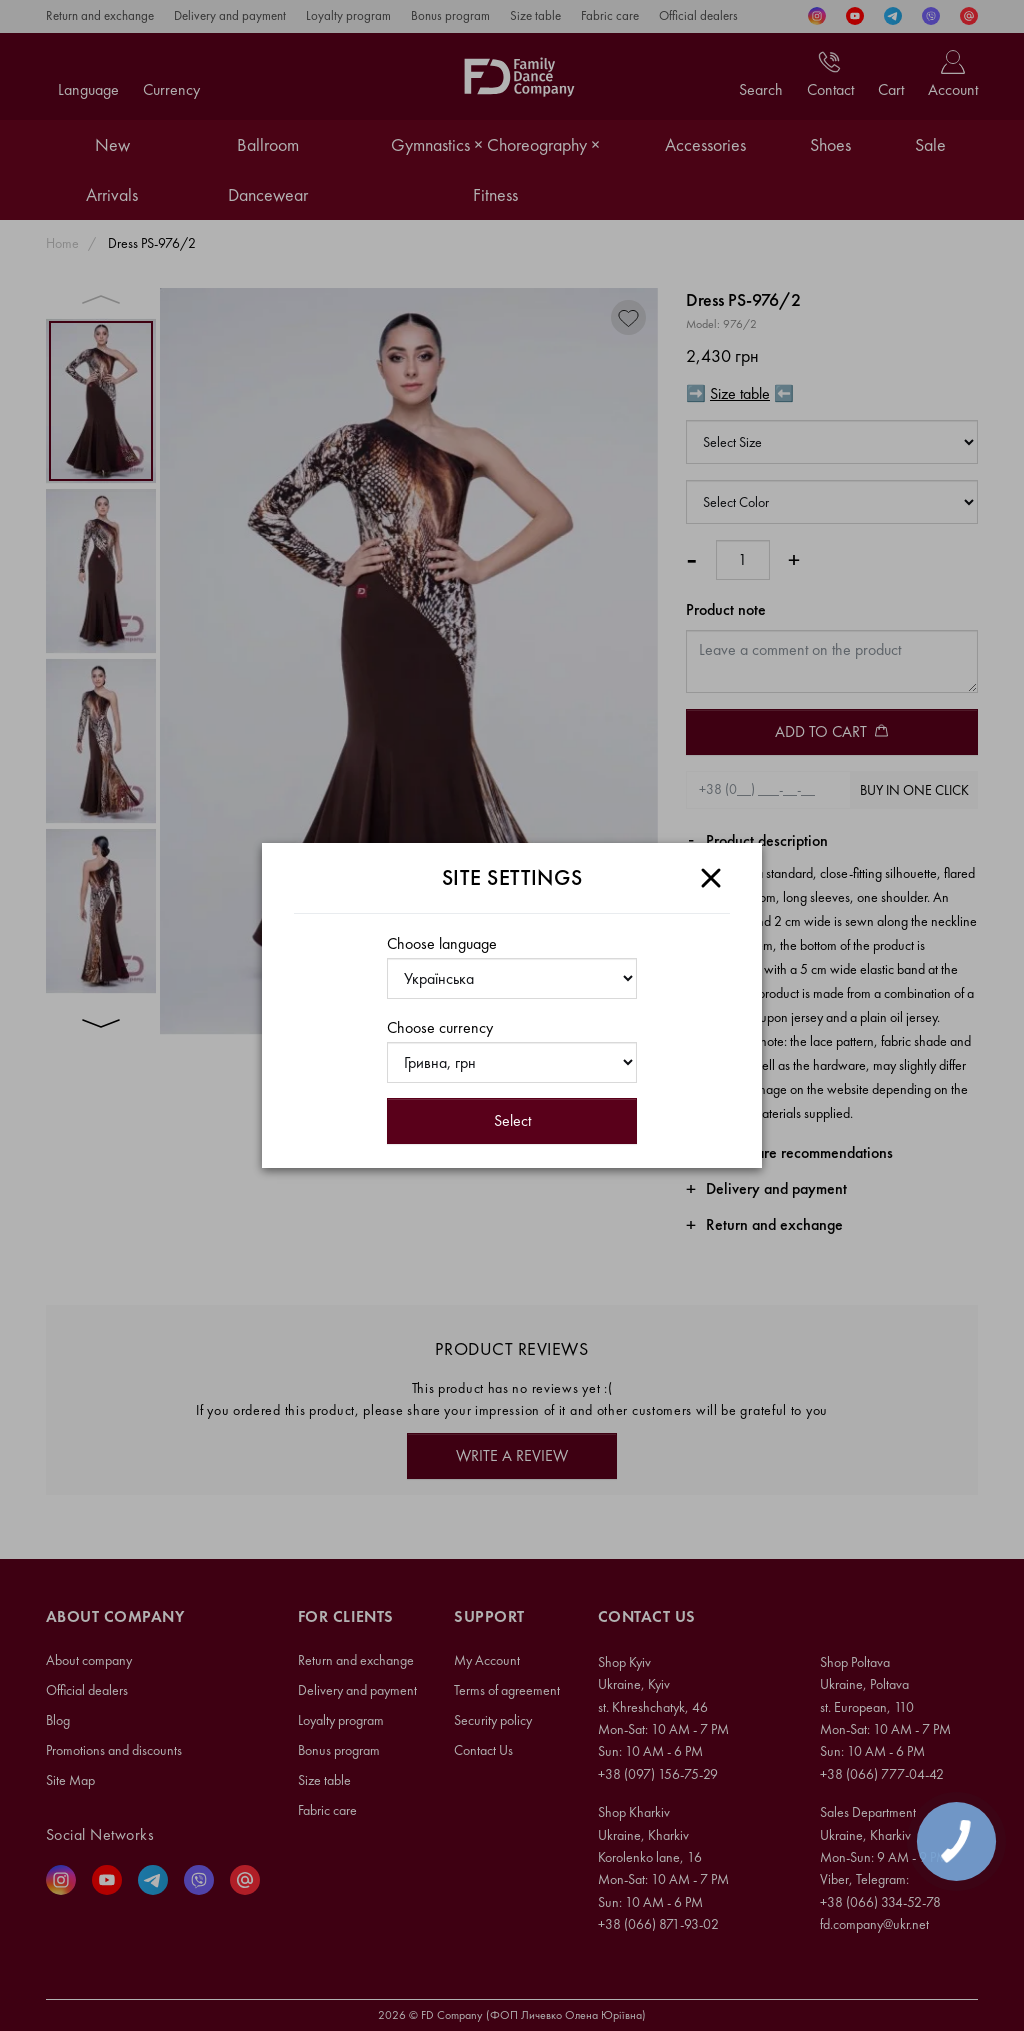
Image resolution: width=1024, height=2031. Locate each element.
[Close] (711, 878)
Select (512, 1120)
